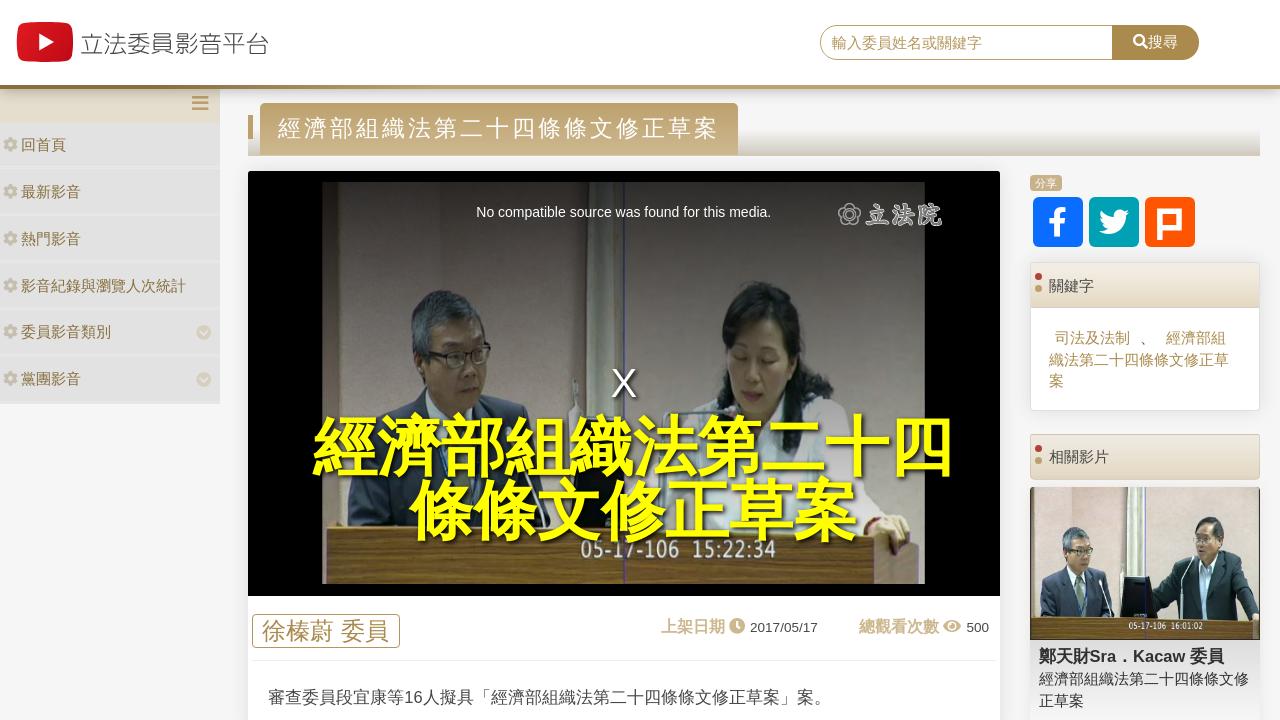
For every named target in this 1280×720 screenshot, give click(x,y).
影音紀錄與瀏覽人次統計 (94, 285)
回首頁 (34, 144)
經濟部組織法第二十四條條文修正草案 (1139, 359)
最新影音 (42, 191)
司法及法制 (1092, 337)
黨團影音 (42, 378)
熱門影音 (42, 238)
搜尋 (1155, 41)
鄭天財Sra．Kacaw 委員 (1131, 656)
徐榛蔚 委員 (325, 631)
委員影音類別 (57, 331)
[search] (966, 43)
